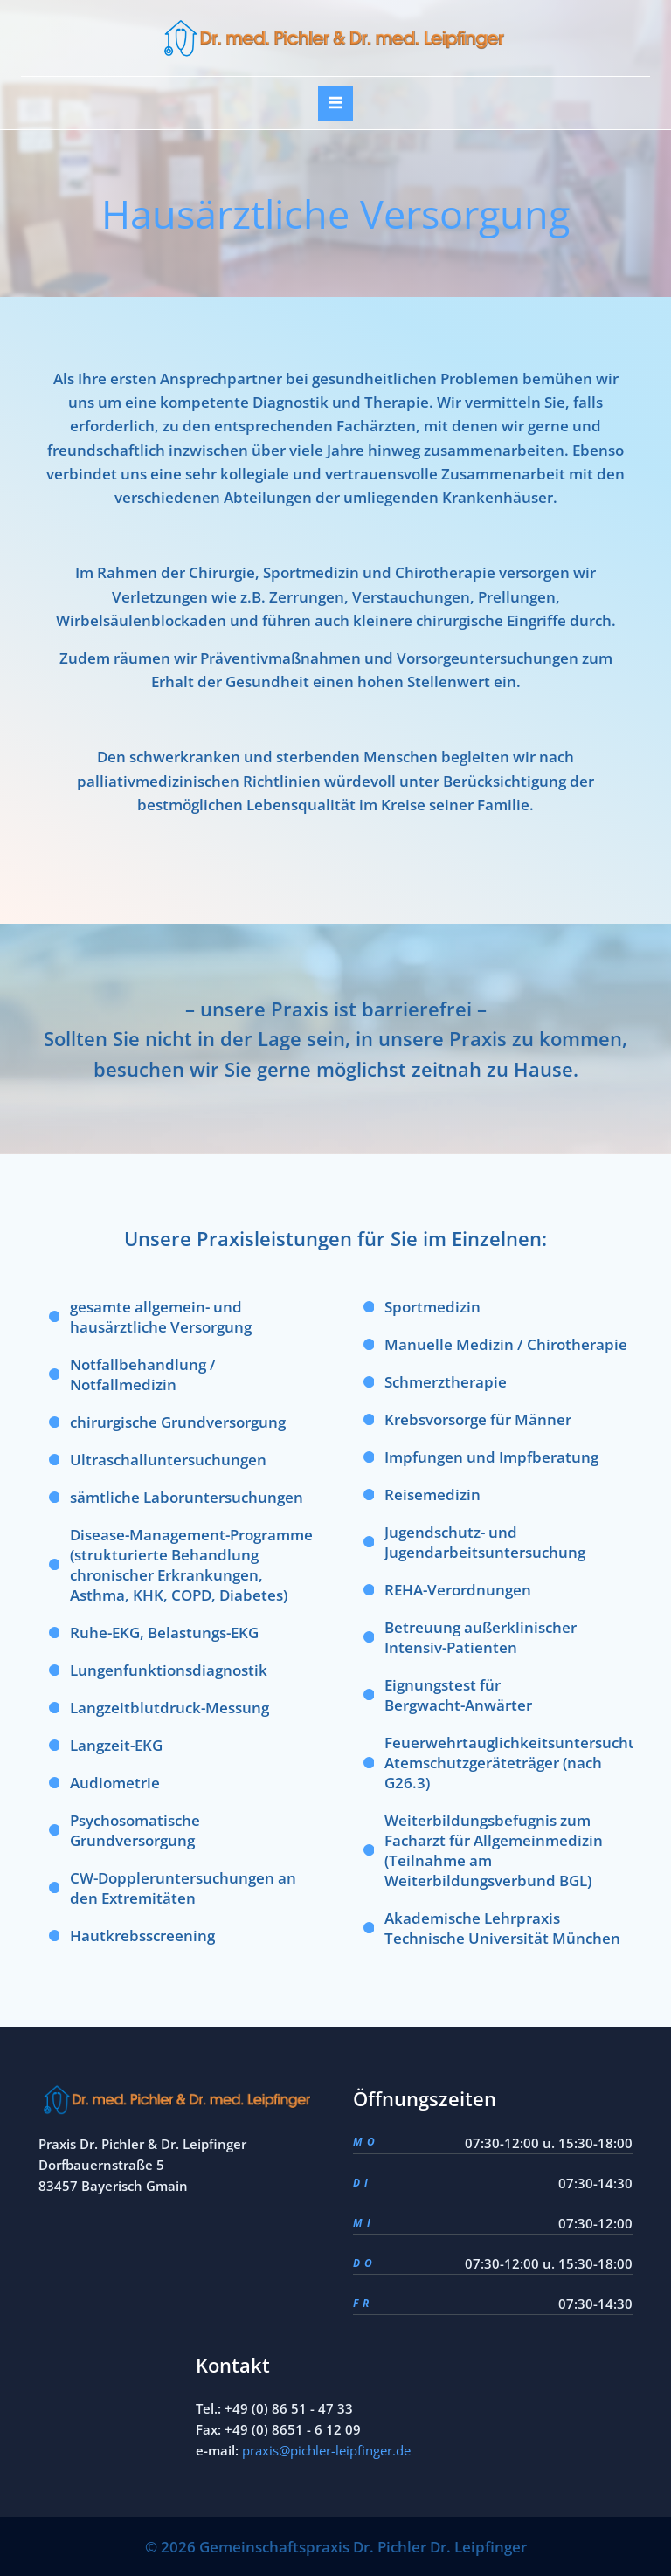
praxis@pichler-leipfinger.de (326, 2450)
